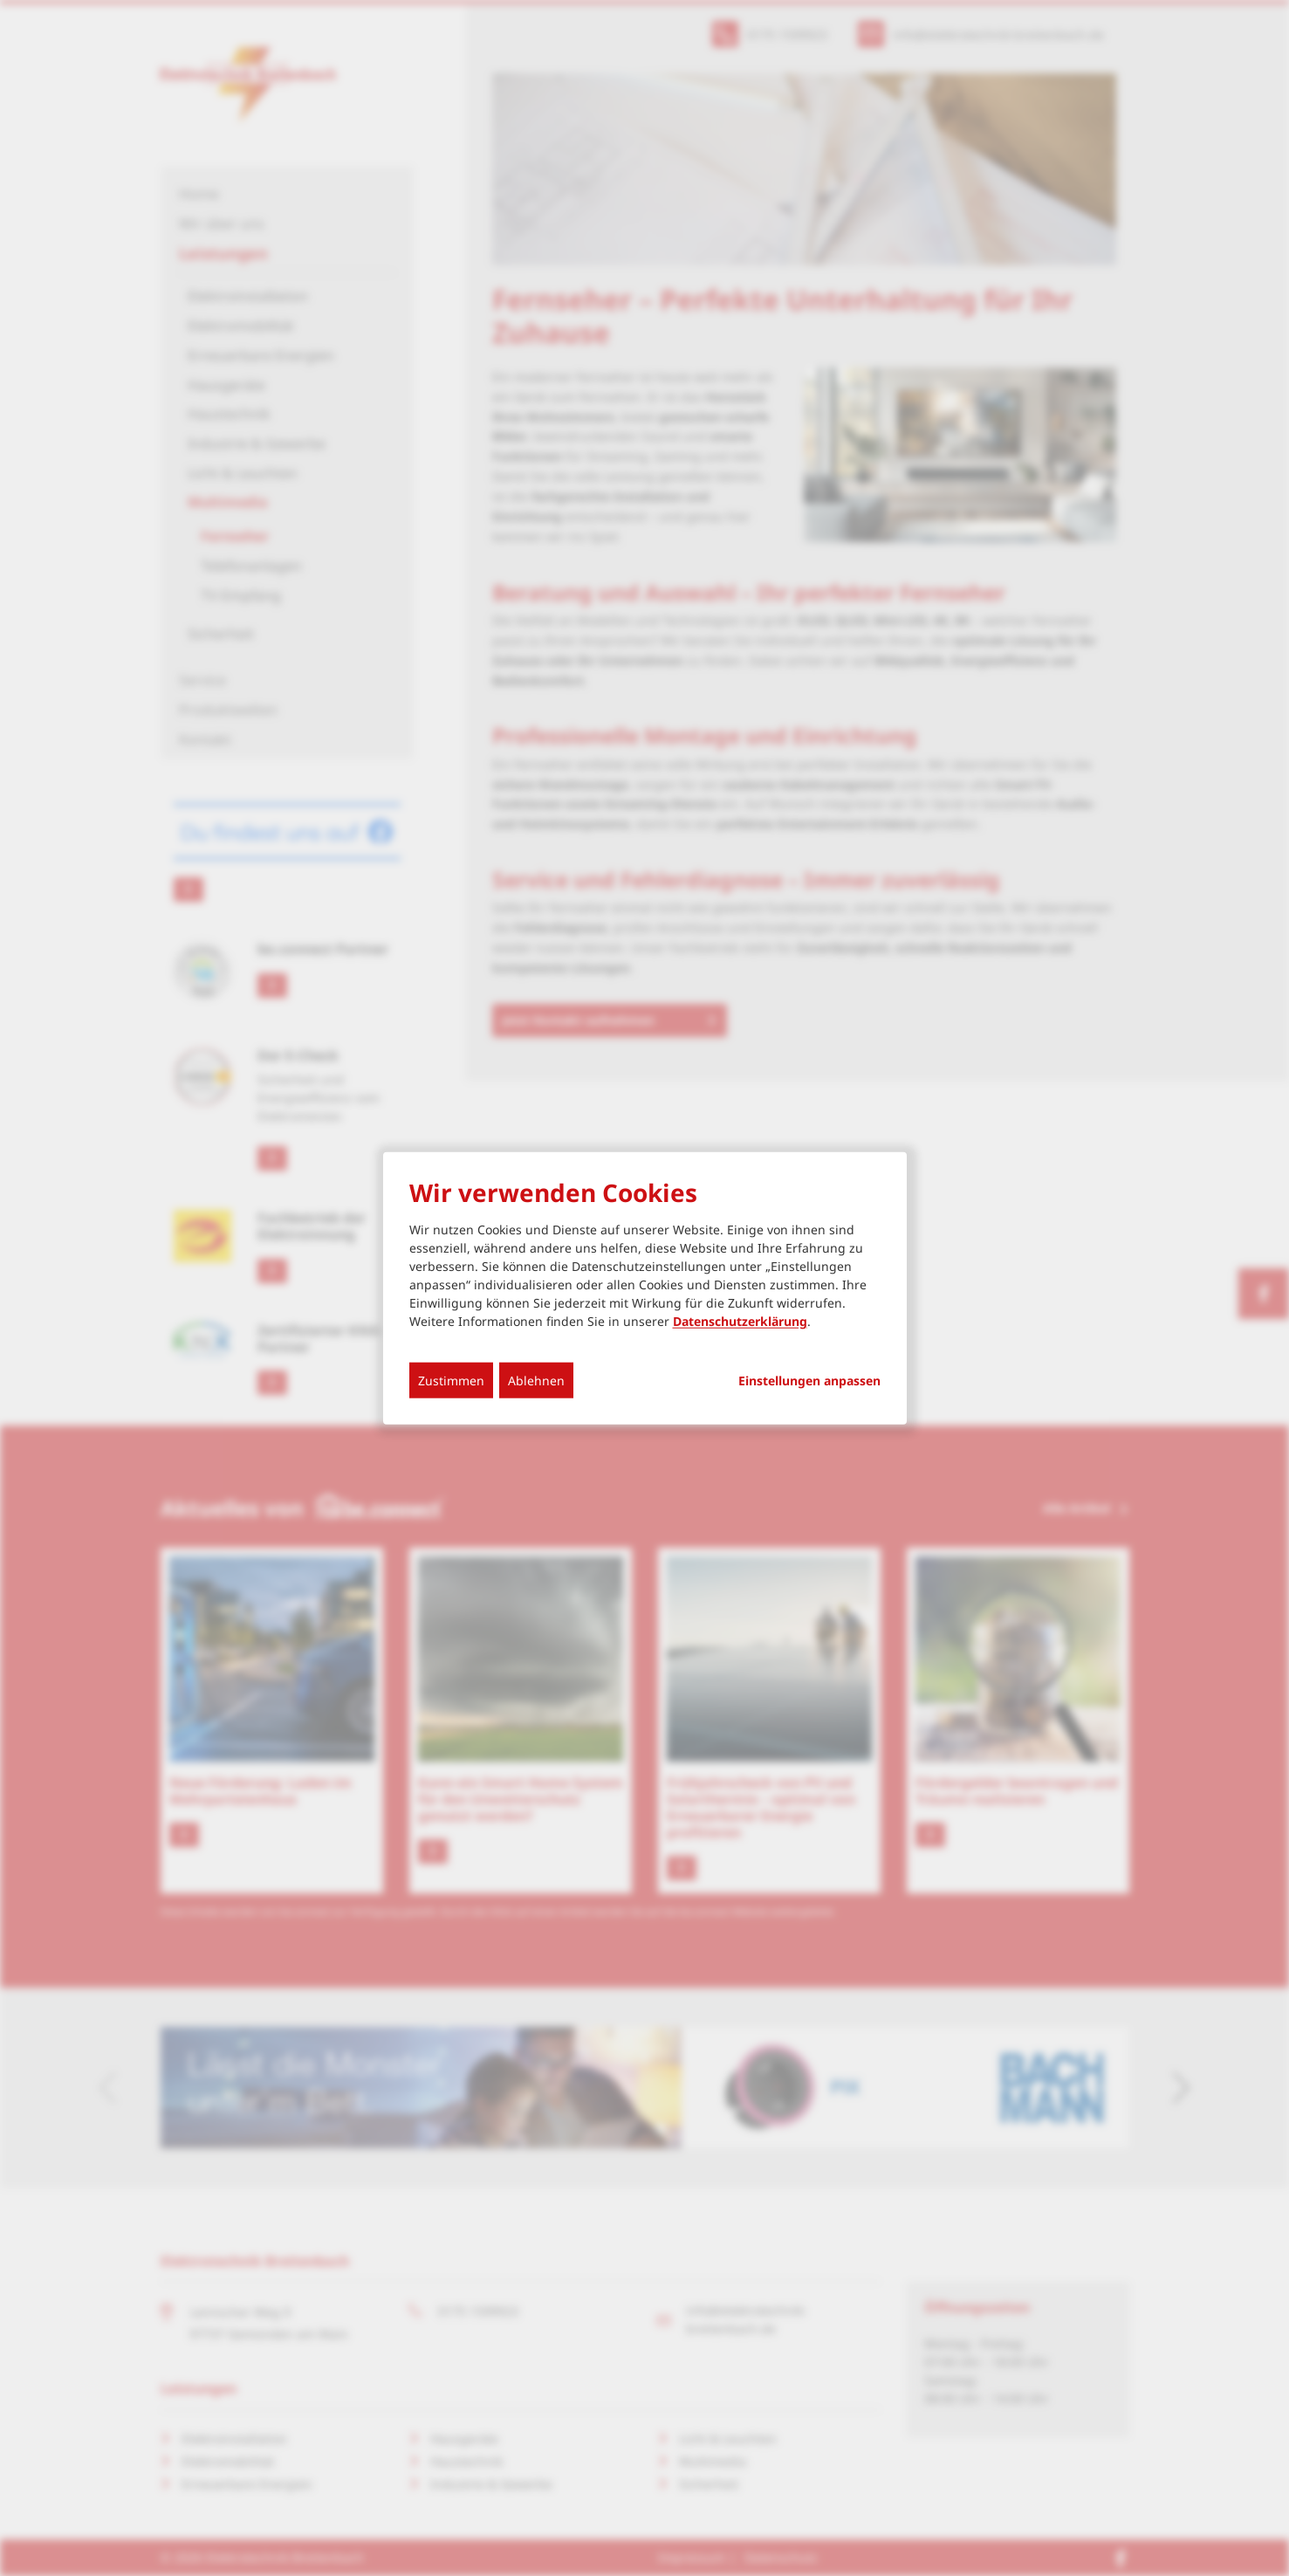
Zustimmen (451, 1380)
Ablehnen (536, 1380)
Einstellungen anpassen (809, 1381)
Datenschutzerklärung (740, 1321)
